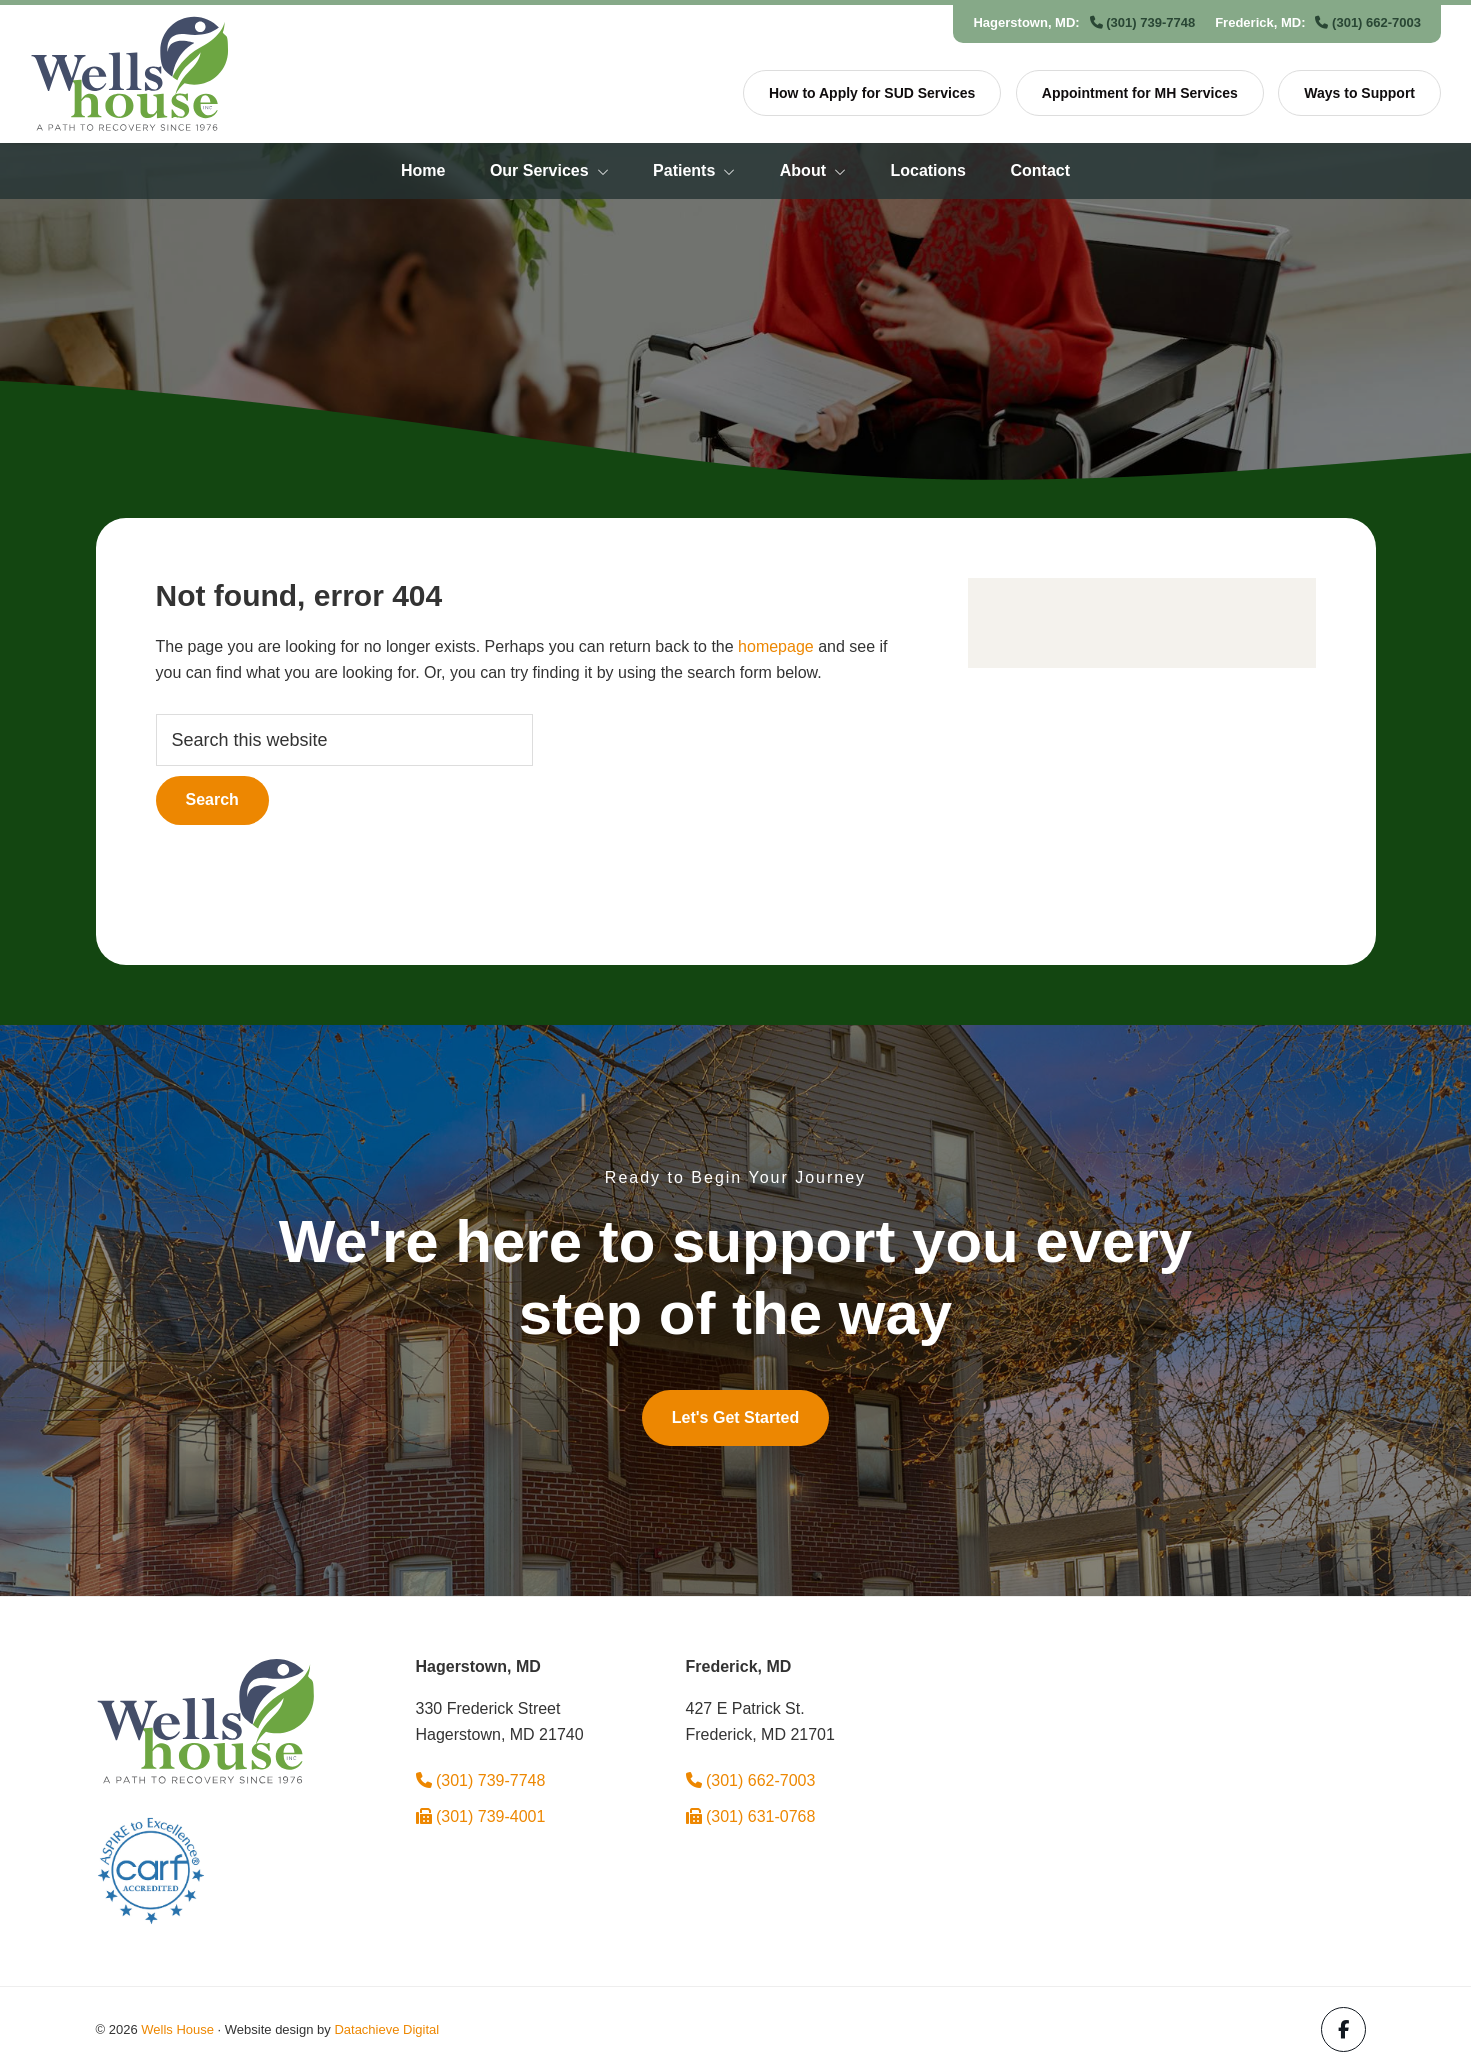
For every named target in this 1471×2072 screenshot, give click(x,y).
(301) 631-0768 (751, 1816)
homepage (776, 646)
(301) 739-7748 (1143, 22)
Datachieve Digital (386, 2029)
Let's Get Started (735, 1417)
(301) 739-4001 (481, 1816)
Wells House (177, 2029)
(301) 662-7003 (1368, 22)
